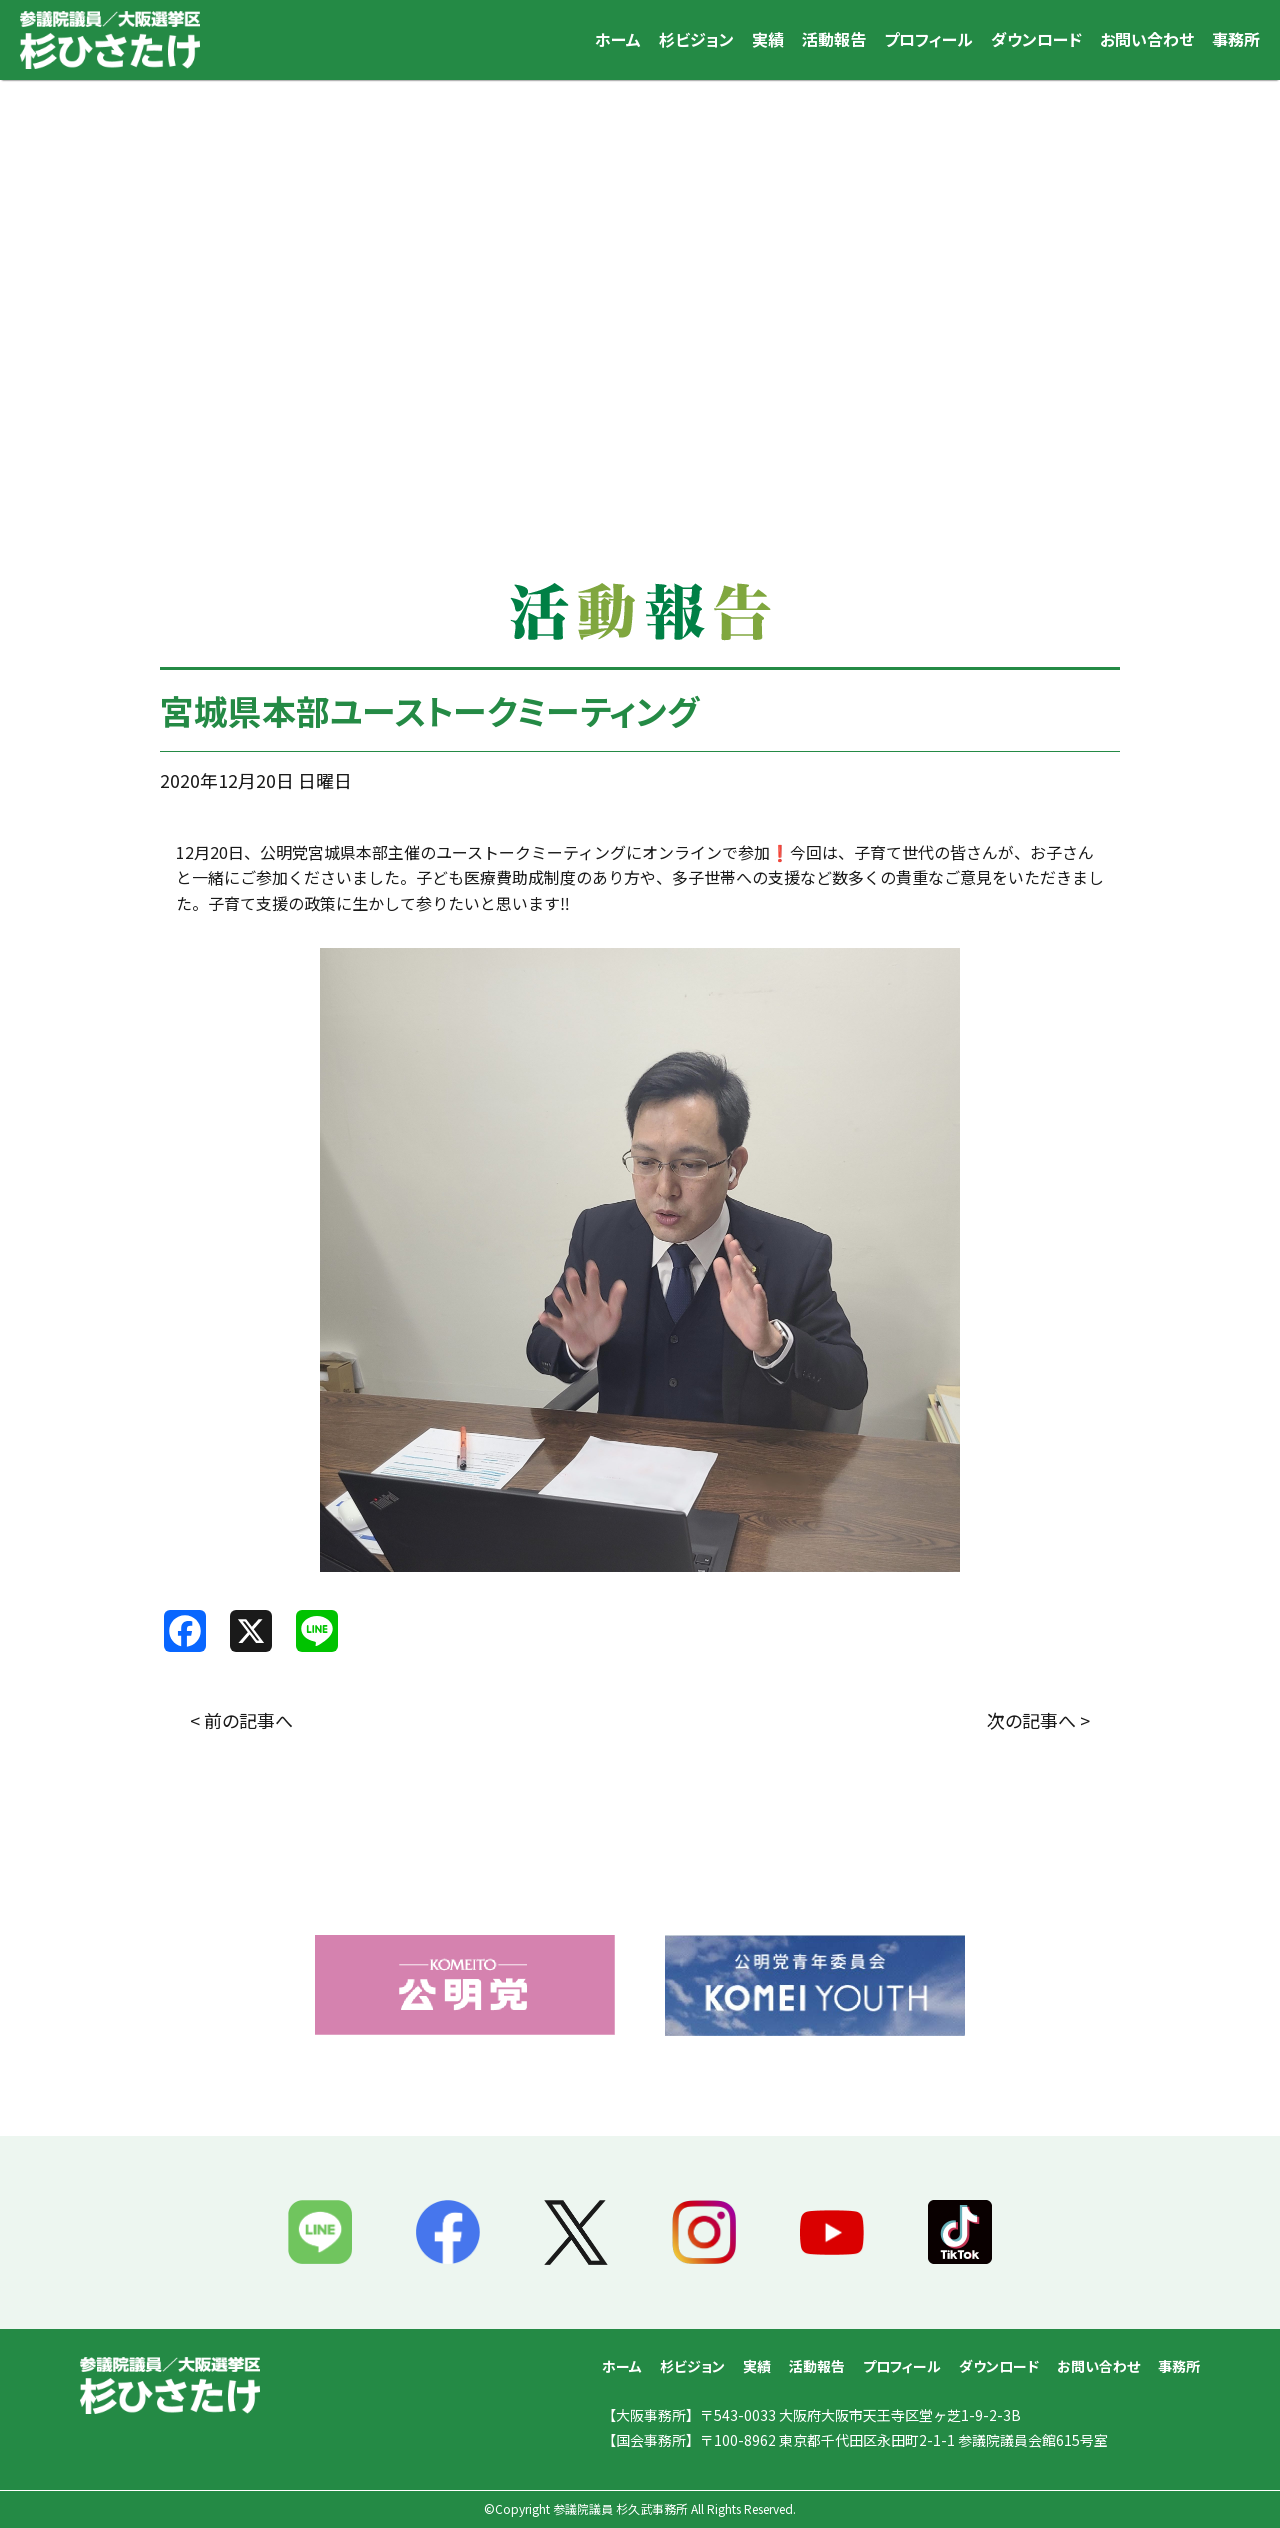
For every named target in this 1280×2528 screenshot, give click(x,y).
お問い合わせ (1147, 39)
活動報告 (834, 39)
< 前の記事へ (241, 1720)
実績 (768, 39)
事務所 (1236, 39)
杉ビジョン (696, 39)
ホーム (618, 39)
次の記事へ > (1038, 1720)
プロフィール (928, 39)
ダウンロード (1036, 39)
